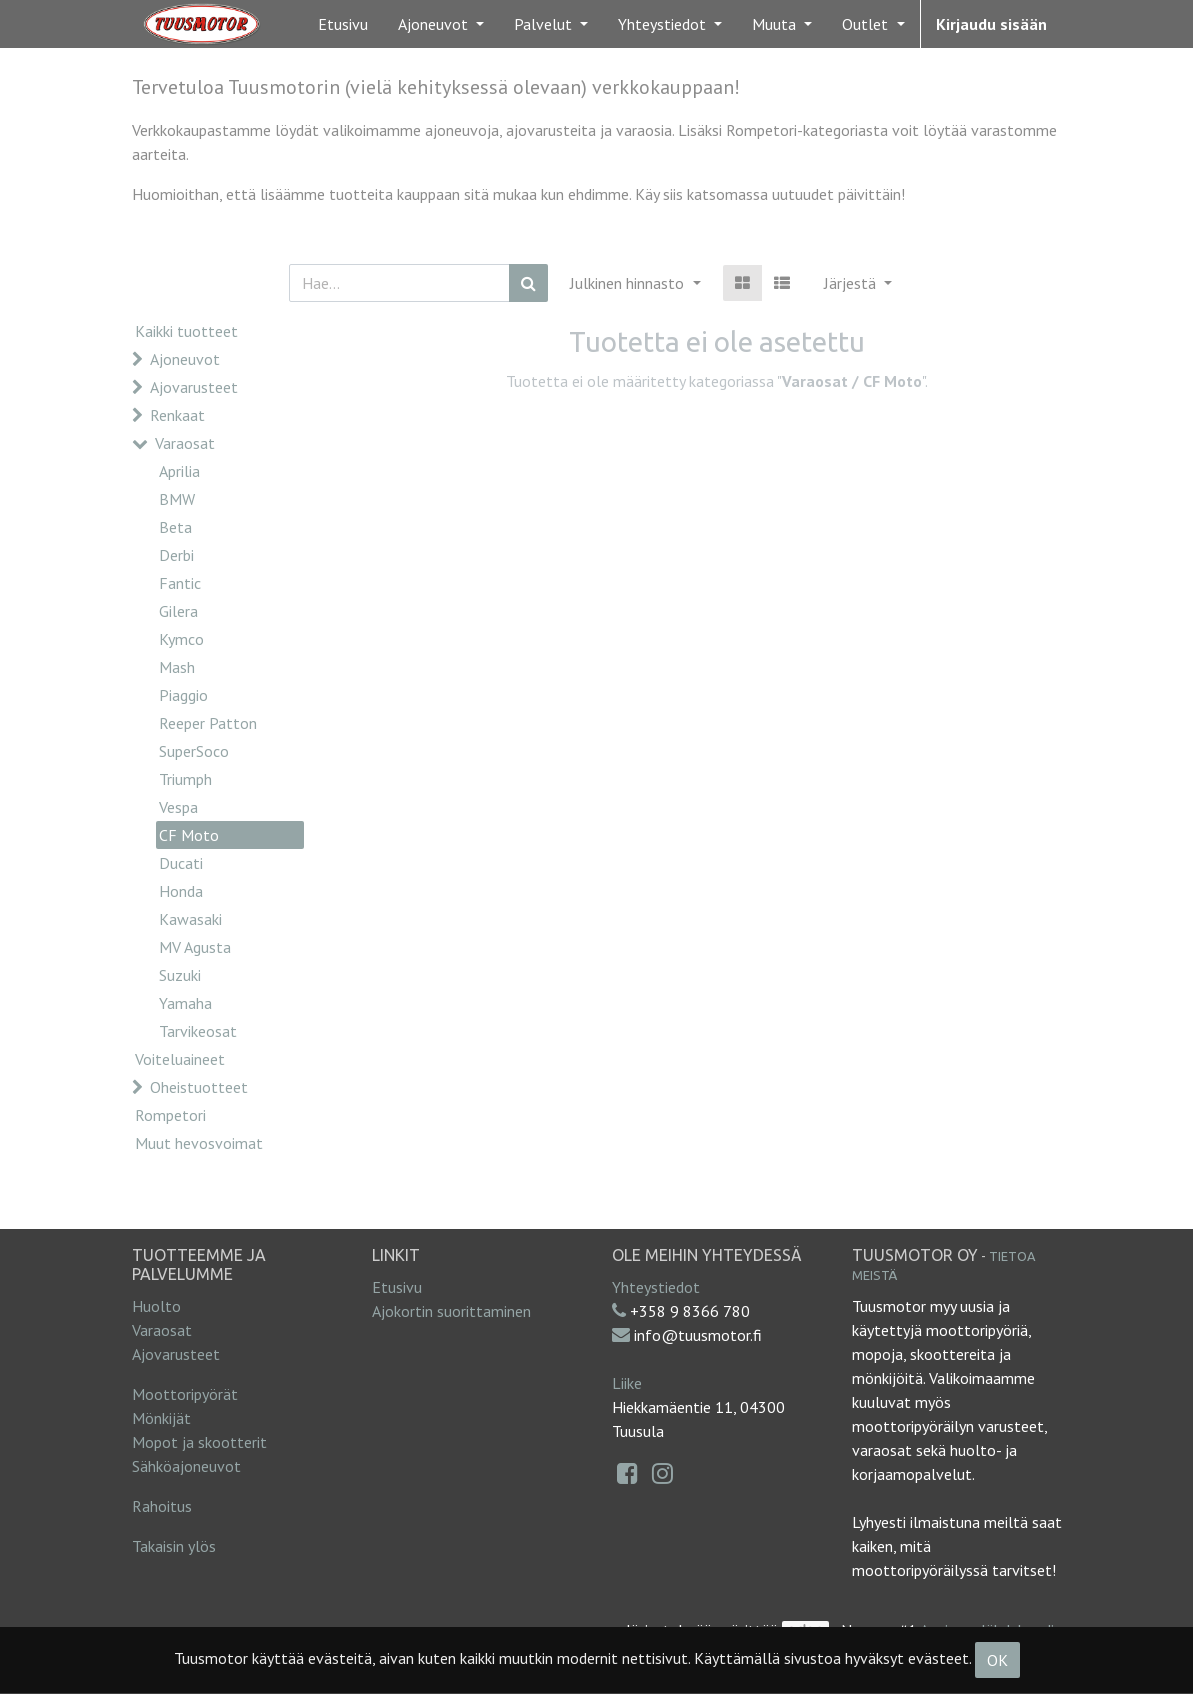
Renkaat (177, 415)
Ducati (181, 863)
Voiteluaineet (180, 1059)
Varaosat (185, 443)
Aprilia (179, 471)
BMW (177, 499)
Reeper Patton (208, 723)
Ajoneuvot (185, 359)
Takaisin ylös (174, 1546)
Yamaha (185, 1003)
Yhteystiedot (656, 1287)
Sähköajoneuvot (186, 1466)
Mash (177, 667)
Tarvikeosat (198, 1031)
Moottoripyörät (185, 1394)
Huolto (156, 1306)
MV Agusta (195, 947)
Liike (627, 1383)
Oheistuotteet (199, 1087)
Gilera (178, 611)
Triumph (185, 779)
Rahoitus (162, 1506)
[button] (858, 283)
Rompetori (170, 1115)
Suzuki (180, 975)
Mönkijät (161, 1418)
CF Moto (189, 835)
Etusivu (397, 1287)
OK (997, 1660)
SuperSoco (194, 751)
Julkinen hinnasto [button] (629, 283)
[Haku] (528, 283)
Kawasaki (190, 919)
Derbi (176, 555)
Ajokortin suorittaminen (451, 1311)
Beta (175, 527)
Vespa (178, 807)
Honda (181, 891)
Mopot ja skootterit (199, 1442)
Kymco (181, 639)
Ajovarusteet (194, 387)
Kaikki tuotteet (186, 331)
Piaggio (183, 695)
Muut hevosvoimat (199, 1143)
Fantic (180, 583)
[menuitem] (343, 24)
